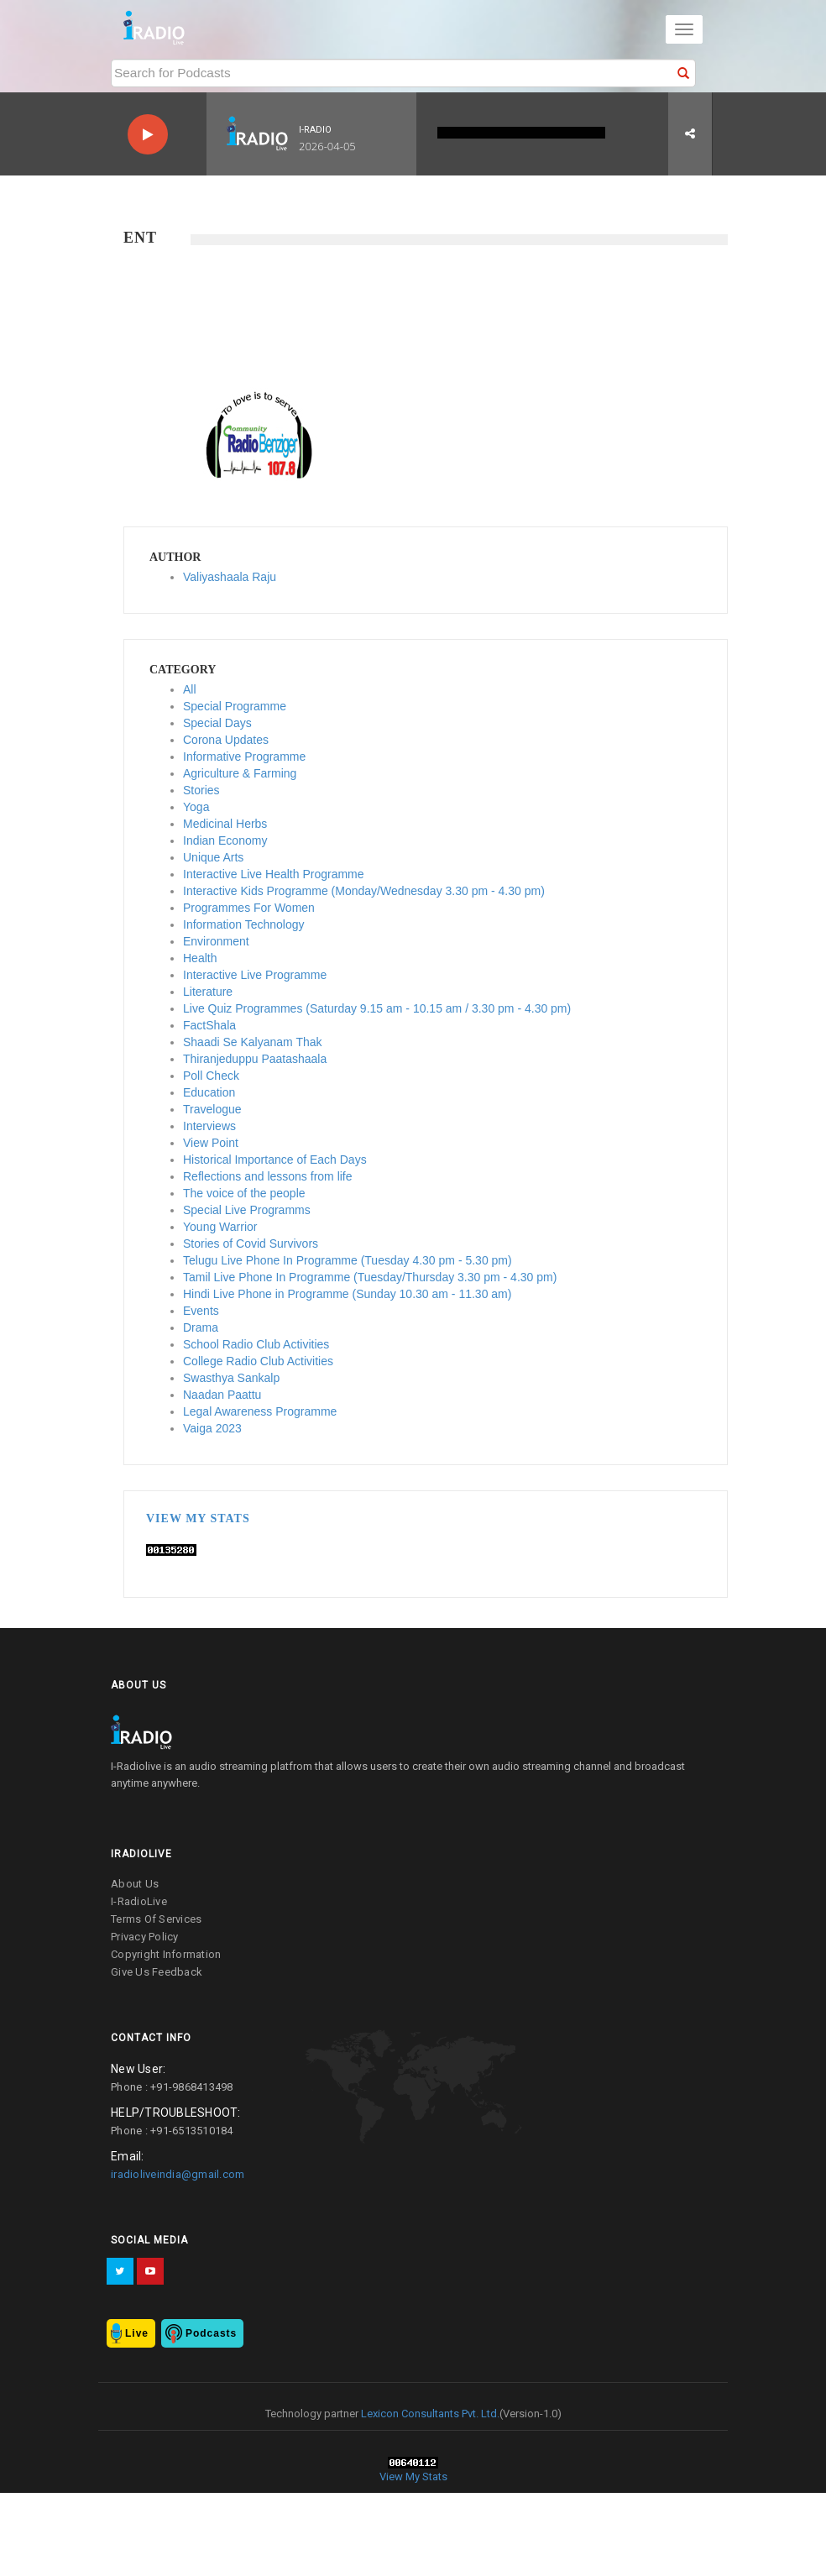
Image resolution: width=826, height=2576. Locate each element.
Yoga (196, 807)
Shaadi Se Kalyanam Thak (252, 1042)
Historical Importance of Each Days (275, 1159)
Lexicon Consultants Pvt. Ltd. (428, 2413)
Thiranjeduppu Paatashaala (255, 1058)
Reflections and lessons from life (268, 1176)
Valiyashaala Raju (229, 577)
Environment (216, 941)
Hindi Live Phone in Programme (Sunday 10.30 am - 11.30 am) (347, 1294)
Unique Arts (213, 857)
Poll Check (211, 1075)
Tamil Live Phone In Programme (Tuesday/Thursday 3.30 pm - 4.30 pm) (370, 1277)
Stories (201, 790)
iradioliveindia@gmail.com (177, 2174)
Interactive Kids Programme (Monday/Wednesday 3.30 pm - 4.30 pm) (364, 891)
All (189, 689)
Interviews (209, 1126)
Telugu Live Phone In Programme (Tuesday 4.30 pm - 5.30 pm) (347, 1260)
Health (200, 958)
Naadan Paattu (222, 1394)
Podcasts (211, 2333)
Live (137, 2333)
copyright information (166, 1954)
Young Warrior (220, 1226)
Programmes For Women (249, 907)
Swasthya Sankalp (231, 1378)
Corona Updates (226, 739)
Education (209, 1092)
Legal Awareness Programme (260, 1411)
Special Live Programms (247, 1210)
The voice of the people (244, 1193)
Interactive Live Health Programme (273, 874)
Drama (200, 1327)
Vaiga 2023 (212, 1428)
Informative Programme (244, 756)
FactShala (209, 1025)
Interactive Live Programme (255, 975)
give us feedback (156, 1972)
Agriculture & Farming (239, 773)
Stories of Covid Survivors (250, 1243)
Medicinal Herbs (225, 823)
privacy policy (145, 1936)
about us (135, 1883)
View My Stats (198, 1518)
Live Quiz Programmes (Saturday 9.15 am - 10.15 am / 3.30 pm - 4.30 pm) (377, 1008)
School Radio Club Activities (256, 1344)
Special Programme (234, 706)
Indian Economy (225, 840)
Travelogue (212, 1109)
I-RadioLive (139, 1901)
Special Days (217, 723)
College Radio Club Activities (258, 1361)
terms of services (156, 1919)
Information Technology (244, 924)
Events (201, 1310)
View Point (210, 1142)
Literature (208, 991)
